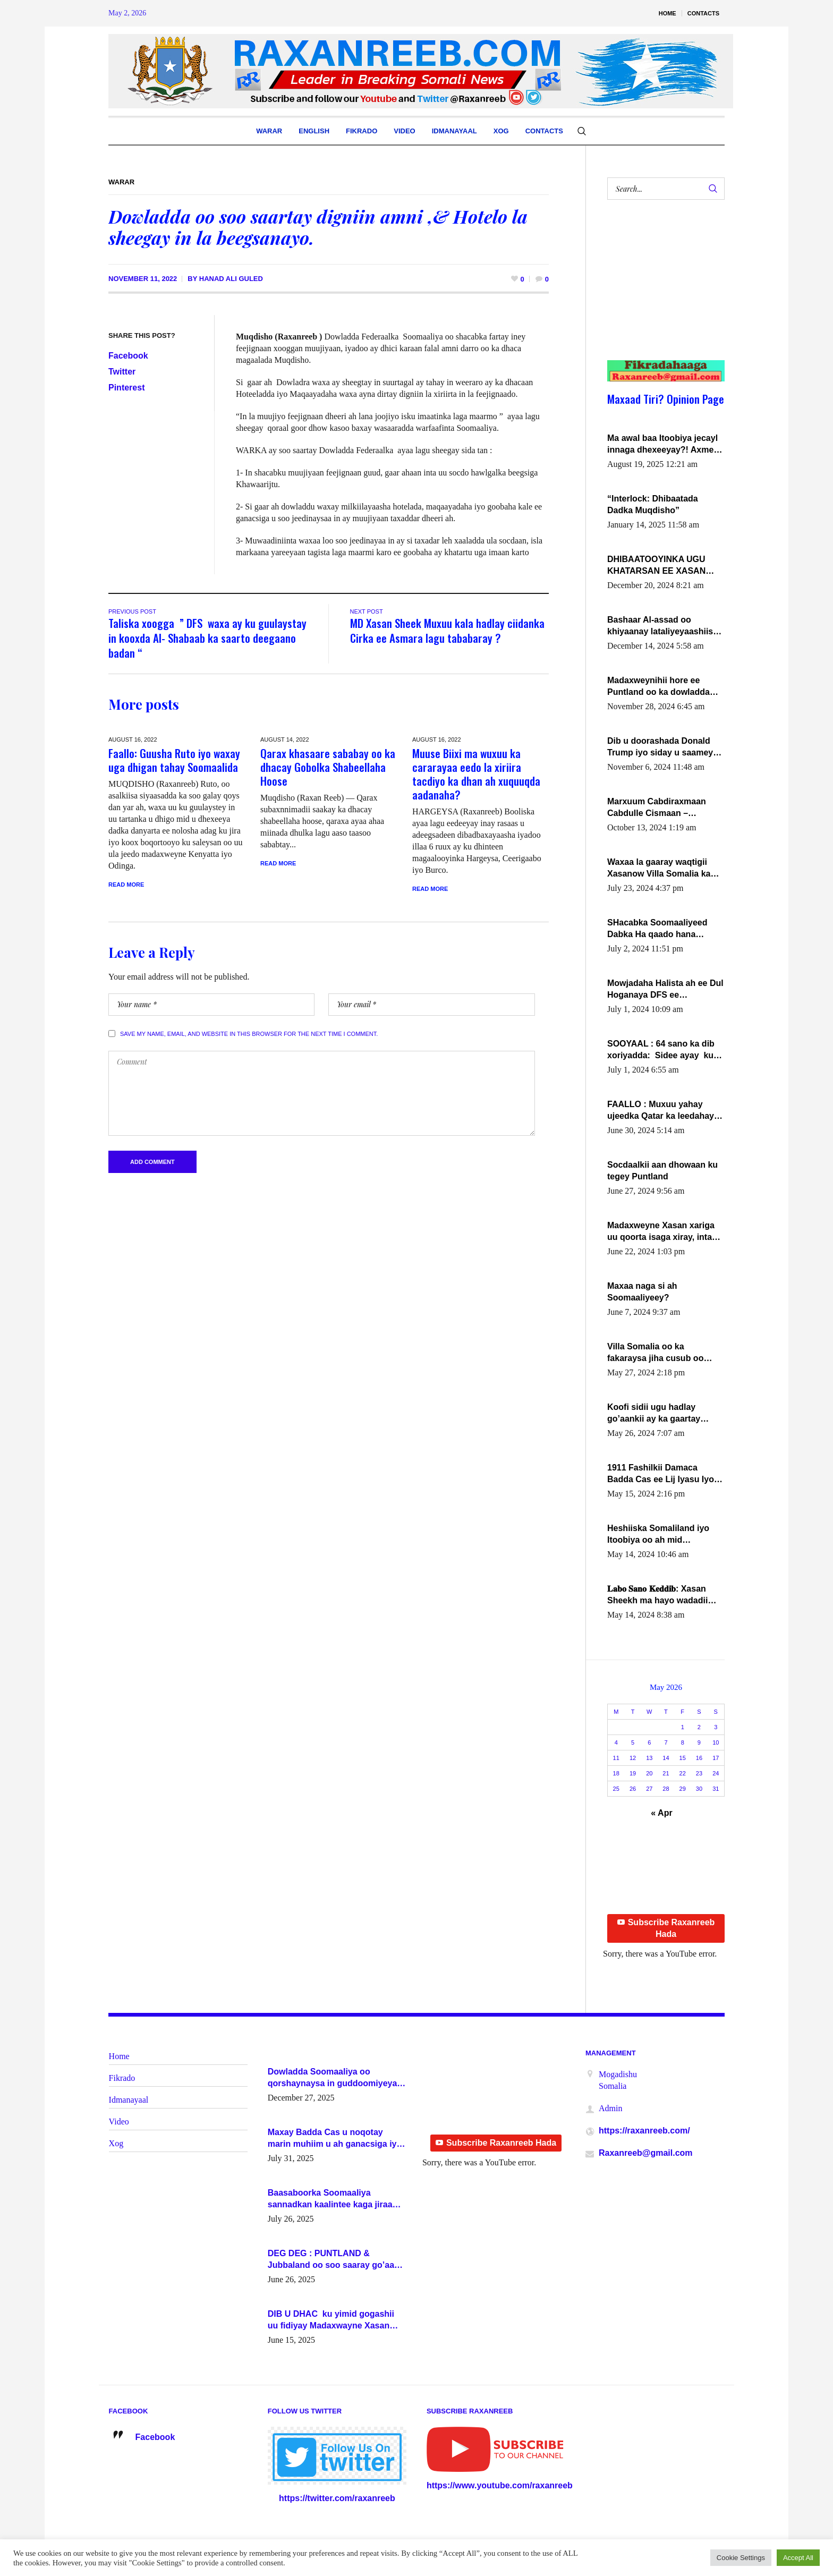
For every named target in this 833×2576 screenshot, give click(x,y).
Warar (121, 182)
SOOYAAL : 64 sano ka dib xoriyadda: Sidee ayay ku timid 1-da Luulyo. (661, 1050)
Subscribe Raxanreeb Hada (666, 1928)
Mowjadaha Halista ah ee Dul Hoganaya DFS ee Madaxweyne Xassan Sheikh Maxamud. (665, 990)
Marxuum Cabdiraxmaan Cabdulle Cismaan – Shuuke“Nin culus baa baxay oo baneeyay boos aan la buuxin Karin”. (665, 808)
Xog (116, 2143)
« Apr (661, 1812)
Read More (126, 884)
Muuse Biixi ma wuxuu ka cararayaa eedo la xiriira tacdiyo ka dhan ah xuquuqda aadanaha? (476, 774)
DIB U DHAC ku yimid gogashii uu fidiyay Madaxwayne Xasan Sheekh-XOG (331, 2320)
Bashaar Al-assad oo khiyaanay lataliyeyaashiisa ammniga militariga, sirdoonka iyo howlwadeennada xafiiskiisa (663, 626)
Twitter (121, 371)
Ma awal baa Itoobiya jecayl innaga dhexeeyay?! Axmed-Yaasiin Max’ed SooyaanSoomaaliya (664, 444)
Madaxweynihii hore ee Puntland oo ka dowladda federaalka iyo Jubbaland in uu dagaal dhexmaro (663, 687)
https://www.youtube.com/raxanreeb (500, 2485)
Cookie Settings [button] (741, 2558)
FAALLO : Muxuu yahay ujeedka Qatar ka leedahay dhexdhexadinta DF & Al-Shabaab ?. (660, 1111)
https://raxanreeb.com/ (644, 2130)
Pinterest (126, 387)
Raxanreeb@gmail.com (646, 2152)
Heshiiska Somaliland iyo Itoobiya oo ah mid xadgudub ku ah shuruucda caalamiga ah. (662, 1535)
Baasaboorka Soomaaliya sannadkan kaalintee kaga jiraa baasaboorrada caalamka (330, 2199)
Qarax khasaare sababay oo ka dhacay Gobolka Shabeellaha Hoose (327, 767)
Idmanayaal (129, 2099)
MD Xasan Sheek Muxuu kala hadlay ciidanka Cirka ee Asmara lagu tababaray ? (447, 630)
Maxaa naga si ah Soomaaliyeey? (642, 1291)
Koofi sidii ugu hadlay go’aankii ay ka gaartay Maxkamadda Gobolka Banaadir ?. (653, 1413)
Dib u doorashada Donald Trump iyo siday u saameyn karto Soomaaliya (662, 747)
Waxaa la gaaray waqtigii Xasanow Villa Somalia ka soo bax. (658, 868)
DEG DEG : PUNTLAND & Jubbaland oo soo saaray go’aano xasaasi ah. (336, 2260)
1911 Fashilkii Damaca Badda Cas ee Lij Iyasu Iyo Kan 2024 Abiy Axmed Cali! (661, 1474)
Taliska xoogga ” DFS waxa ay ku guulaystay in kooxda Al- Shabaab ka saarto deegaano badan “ (207, 638)
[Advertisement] (660, 290)
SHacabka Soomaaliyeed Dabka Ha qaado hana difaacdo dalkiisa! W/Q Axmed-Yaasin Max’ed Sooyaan (657, 929)
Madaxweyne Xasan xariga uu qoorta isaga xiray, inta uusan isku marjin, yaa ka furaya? (661, 1232)
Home (119, 2056)
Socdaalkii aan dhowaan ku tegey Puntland (662, 1170)
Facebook (128, 355)
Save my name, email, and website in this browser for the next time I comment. (249, 1034)
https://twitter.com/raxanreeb (337, 2498)
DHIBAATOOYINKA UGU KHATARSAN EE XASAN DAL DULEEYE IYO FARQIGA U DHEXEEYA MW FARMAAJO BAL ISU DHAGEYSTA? (663, 566)
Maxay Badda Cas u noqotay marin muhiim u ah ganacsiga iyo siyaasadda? (335, 2139)
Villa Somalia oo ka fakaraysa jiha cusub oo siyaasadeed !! (655, 1353)
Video (119, 2121)
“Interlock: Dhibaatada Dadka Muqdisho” (652, 504)
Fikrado (122, 2077)
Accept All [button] (798, 2558)
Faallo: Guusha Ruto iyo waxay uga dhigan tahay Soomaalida (174, 760)
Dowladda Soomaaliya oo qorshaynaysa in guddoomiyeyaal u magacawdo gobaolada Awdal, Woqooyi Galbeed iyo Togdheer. (336, 2078)
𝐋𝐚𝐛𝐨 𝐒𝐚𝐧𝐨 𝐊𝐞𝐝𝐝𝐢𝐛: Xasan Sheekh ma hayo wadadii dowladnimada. (657, 1595)
